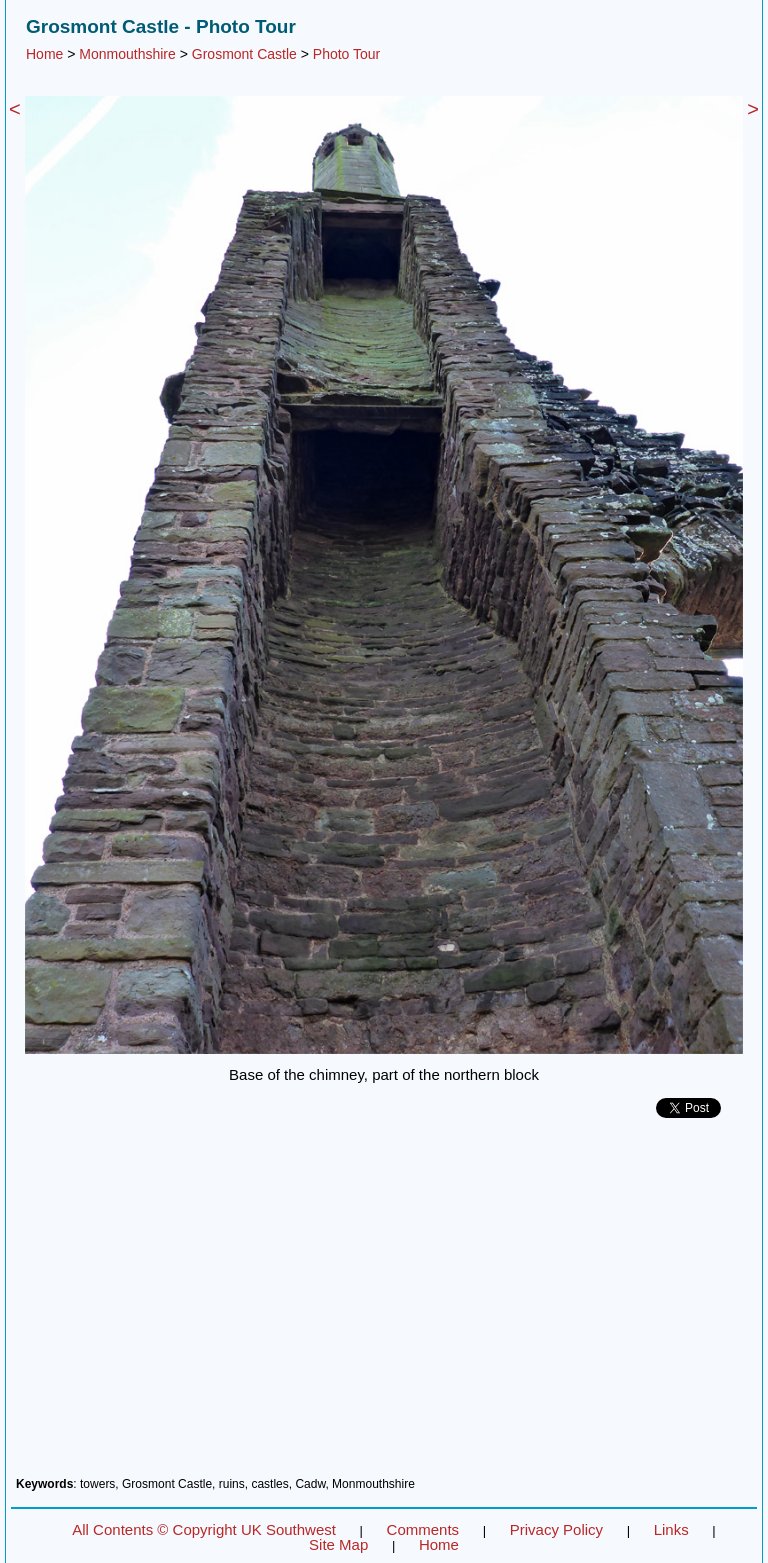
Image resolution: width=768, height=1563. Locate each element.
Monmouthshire (127, 54)
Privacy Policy (556, 1529)
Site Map (338, 1544)
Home (44, 54)
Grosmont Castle (244, 54)
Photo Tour (346, 54)
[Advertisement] (384, 1305)
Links (671, 1529)
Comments (423, 1529)
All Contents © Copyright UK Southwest (204, 1529)
